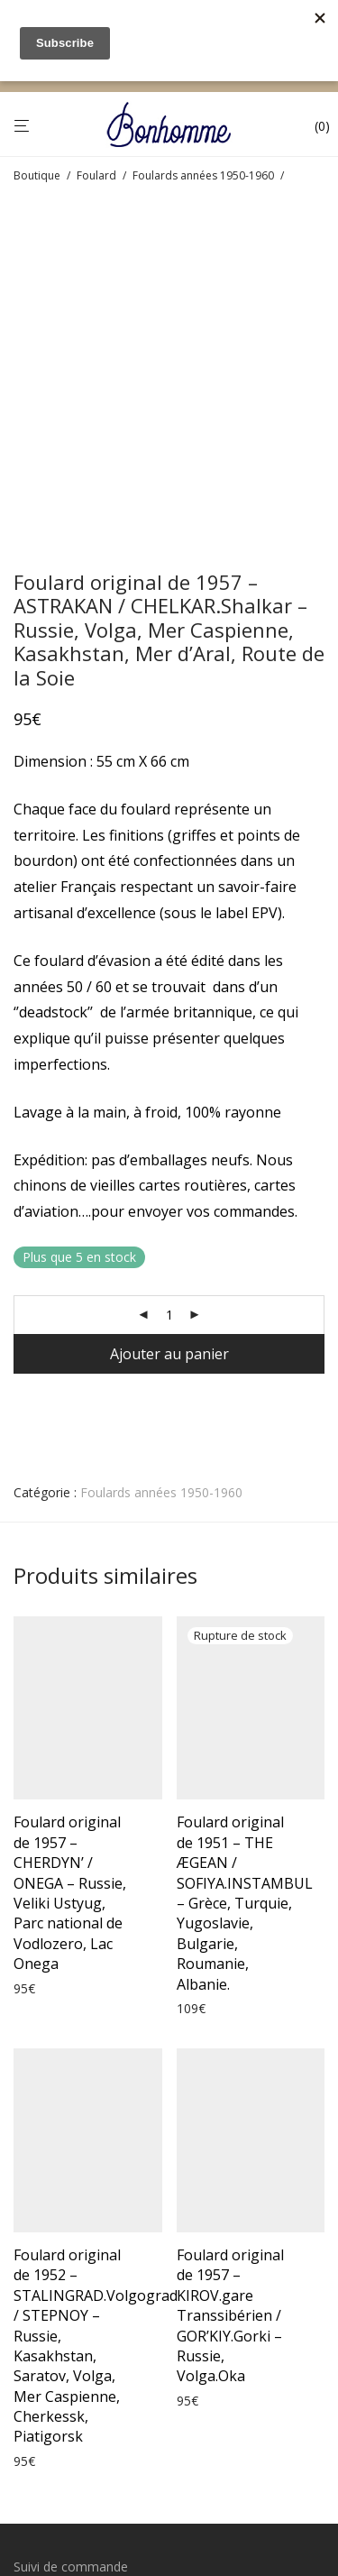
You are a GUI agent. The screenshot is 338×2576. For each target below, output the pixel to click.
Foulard (96, 175)
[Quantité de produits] (169, 1002)
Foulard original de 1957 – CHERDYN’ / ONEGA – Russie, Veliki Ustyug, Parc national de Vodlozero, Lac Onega (70, 1580)
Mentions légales (63, 2319)
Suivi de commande (71, 2254)
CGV (26, 2286)
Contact (36, 2450)
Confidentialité (55, 2351)
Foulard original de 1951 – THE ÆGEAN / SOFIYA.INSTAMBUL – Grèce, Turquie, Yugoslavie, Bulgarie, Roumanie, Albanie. (245, 1589)
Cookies (37, 2385)
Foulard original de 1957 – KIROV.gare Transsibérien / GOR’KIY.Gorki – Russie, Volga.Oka (230, 2002)
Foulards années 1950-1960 (203, 175)
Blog (27, 2417)
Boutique (37, 175)
